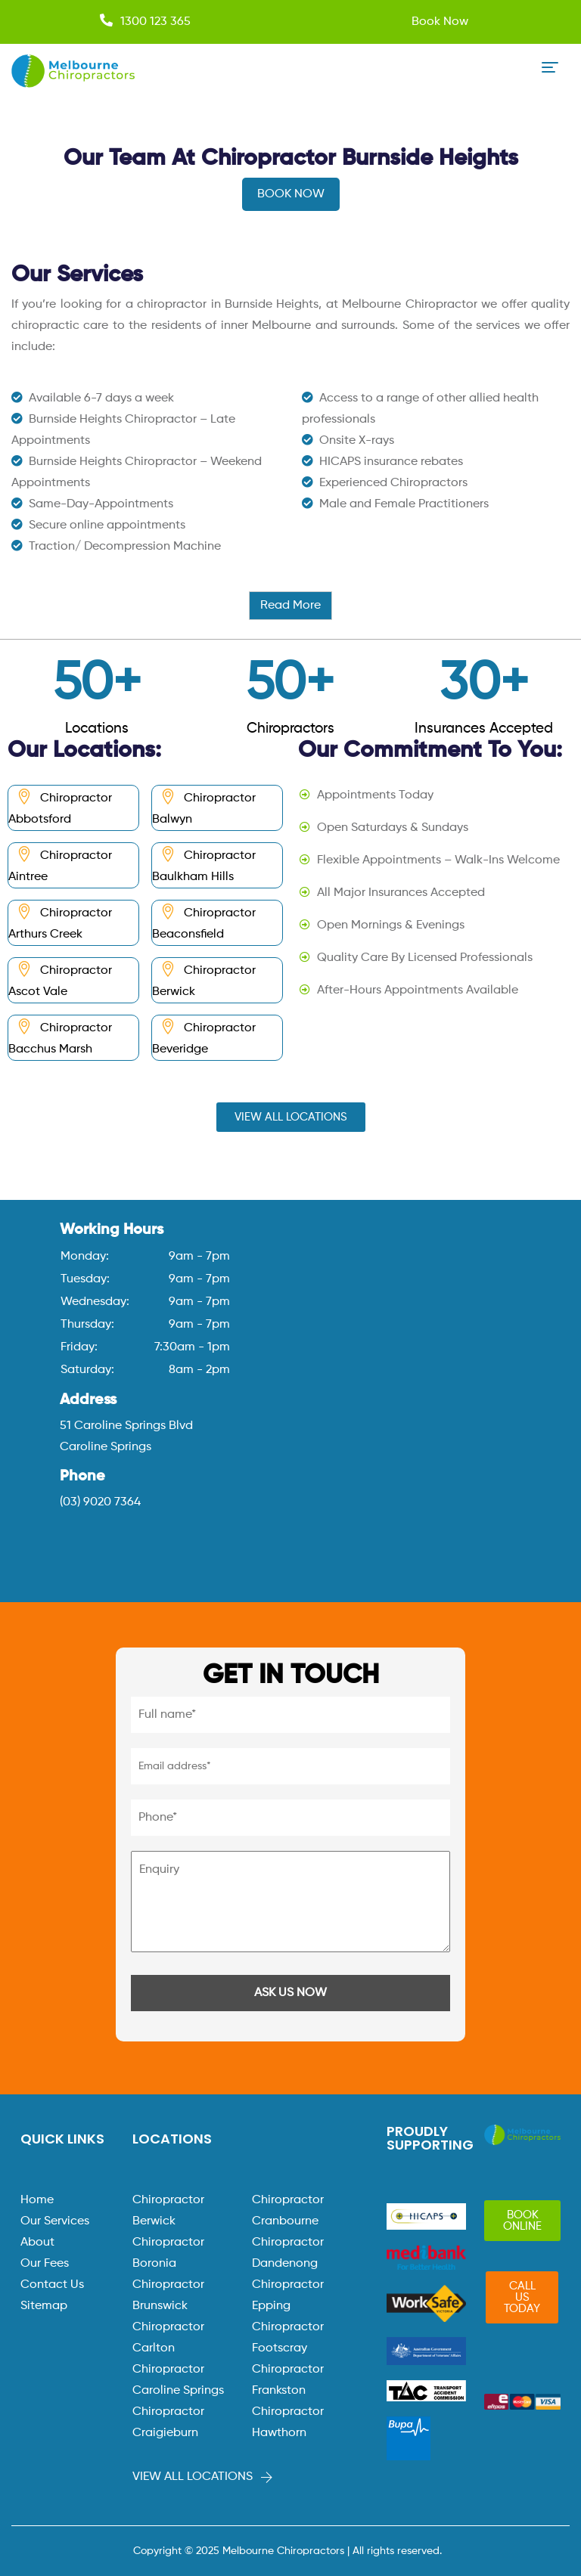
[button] (290, 1117)
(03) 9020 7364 (100, 1502)
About (37, 2243)
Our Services (54, 2221)
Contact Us (52, 2285)
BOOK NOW (291, 194)
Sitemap (43, 2306)
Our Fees (44, 2264)
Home (37, 2200)
